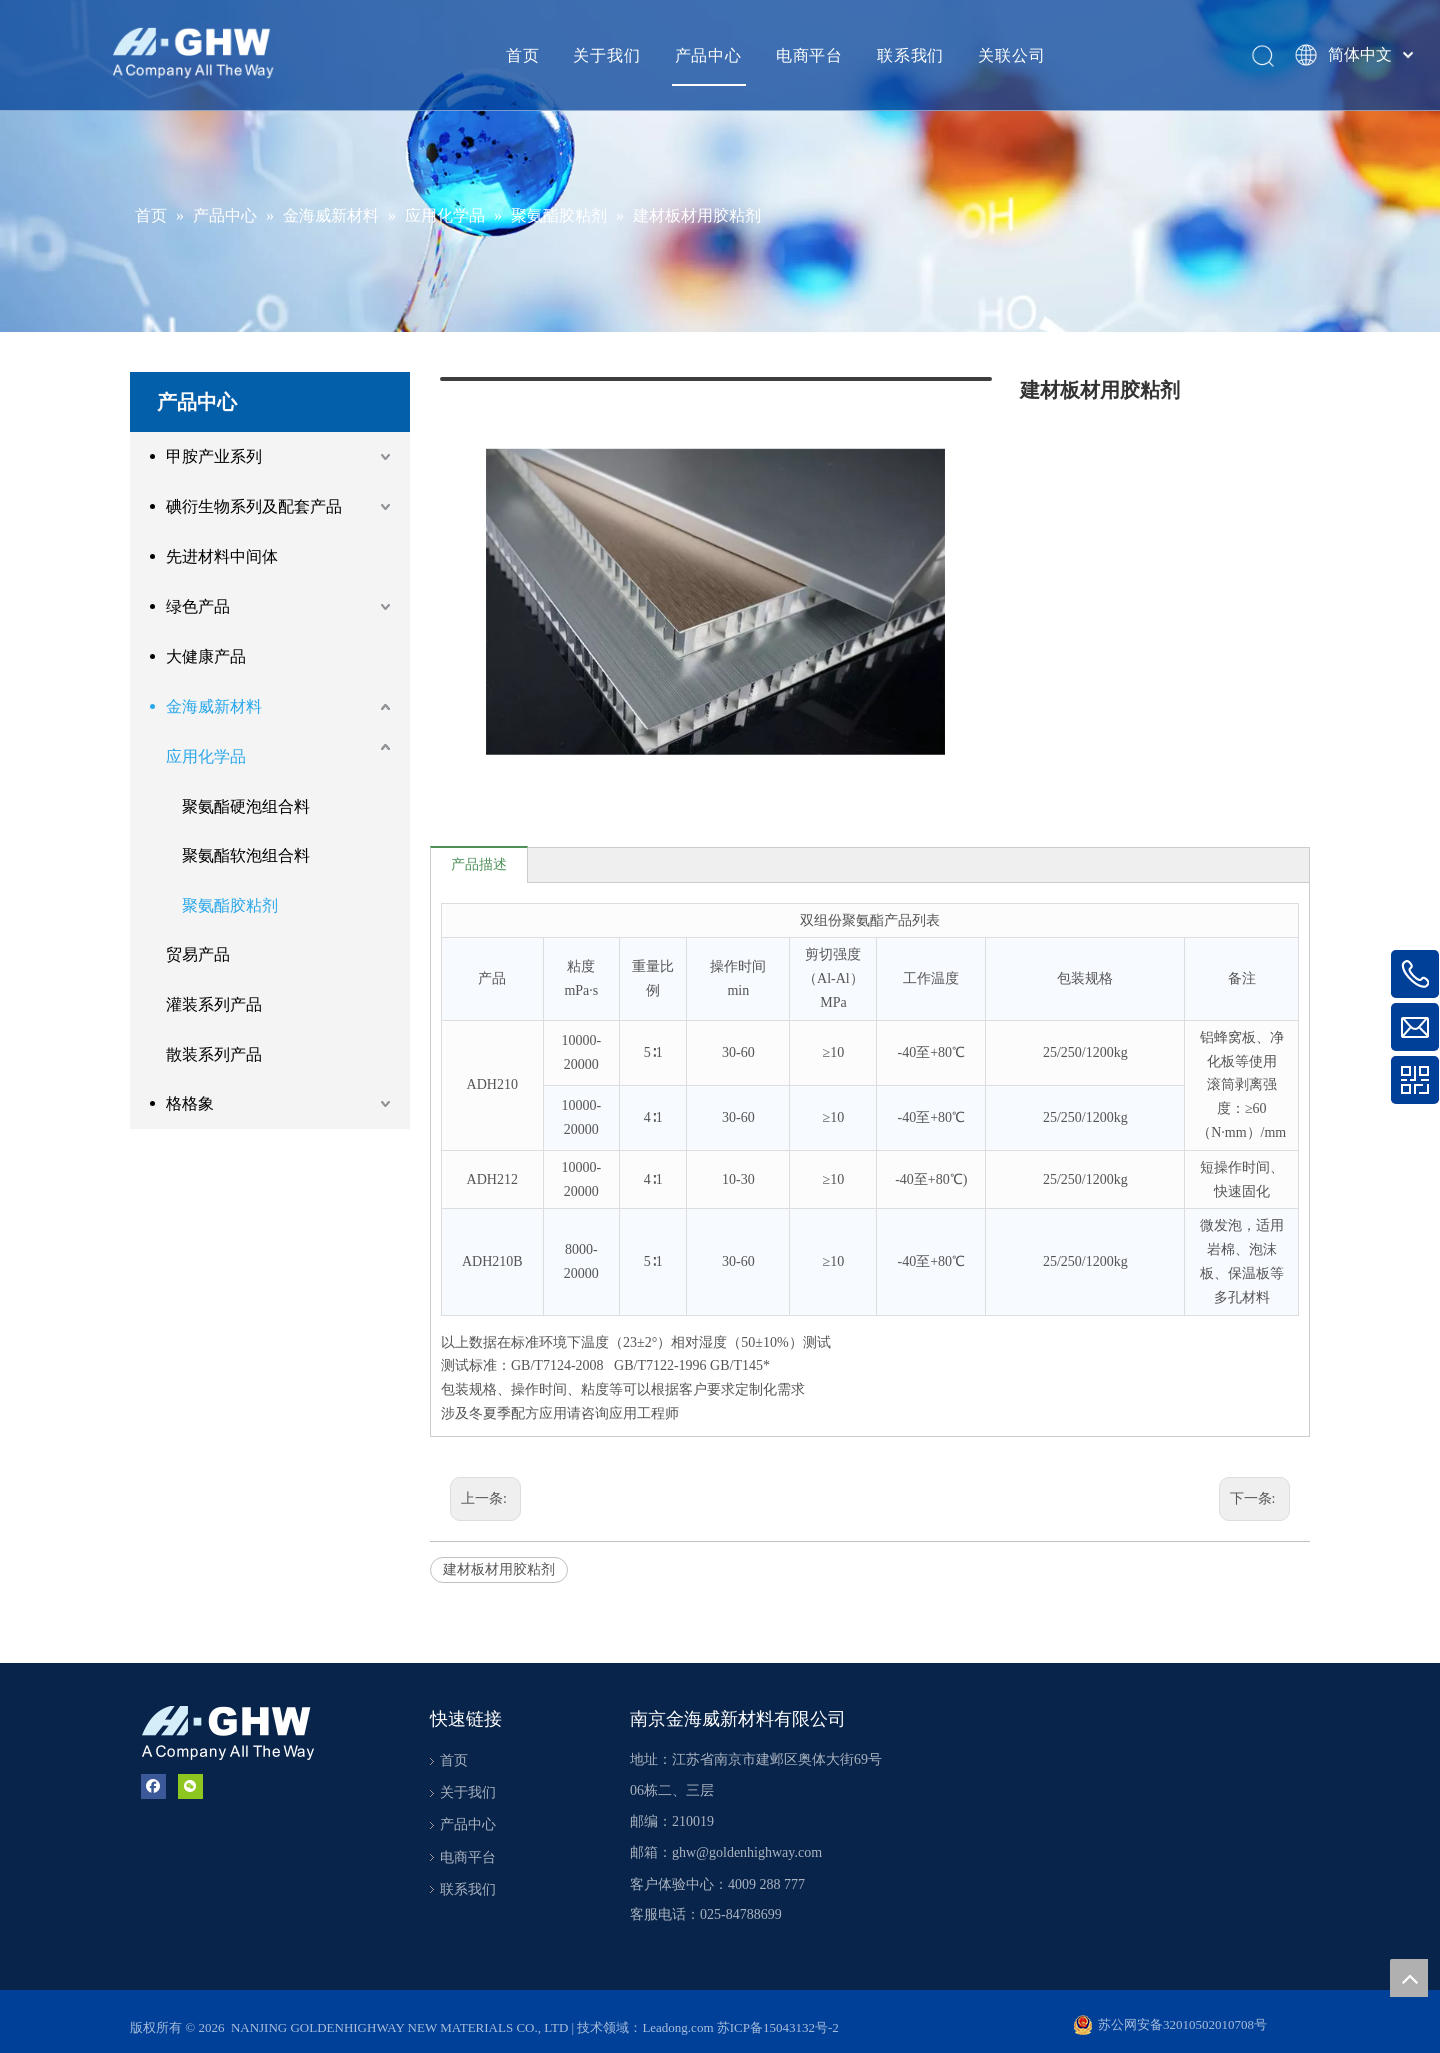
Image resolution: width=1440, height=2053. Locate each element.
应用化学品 (206, 756)
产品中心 (708, 55)
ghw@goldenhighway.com (747, 1837)
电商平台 (809, 55)
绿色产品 (198, 606)
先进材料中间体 (222, 556)
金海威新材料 (214, 706)
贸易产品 (198, 954)
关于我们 (606, 55)
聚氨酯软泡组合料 (246, 855)
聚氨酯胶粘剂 (230, 905)
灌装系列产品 (214, 1004)
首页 (523, 55)
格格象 (190, 1103)
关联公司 (1011, 55)
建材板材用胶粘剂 (499, 1553)
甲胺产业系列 (214, 456)
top (1409, 1978)
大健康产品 (206, 656)
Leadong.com (679, 2012)
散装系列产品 (214, 1054)
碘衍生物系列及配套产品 (254, 506)
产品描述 (479, 848)
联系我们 (910, 55)
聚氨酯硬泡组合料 (246, 806)
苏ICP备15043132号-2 (778, 2012)
